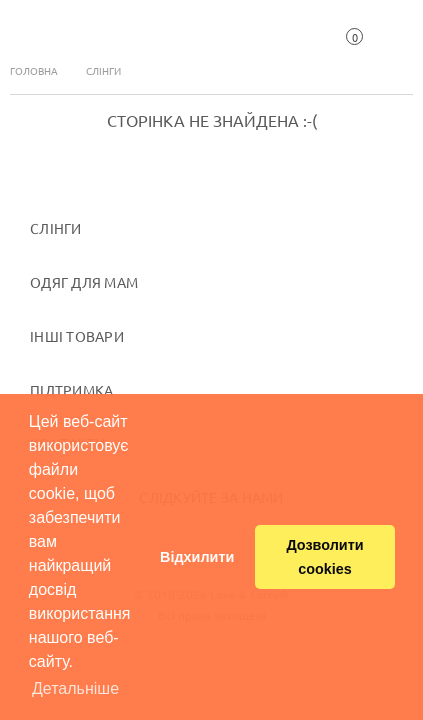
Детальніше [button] (75, 688)
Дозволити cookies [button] (324, 557)
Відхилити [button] (197, 557)
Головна (34, 70)
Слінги (103, 70)
